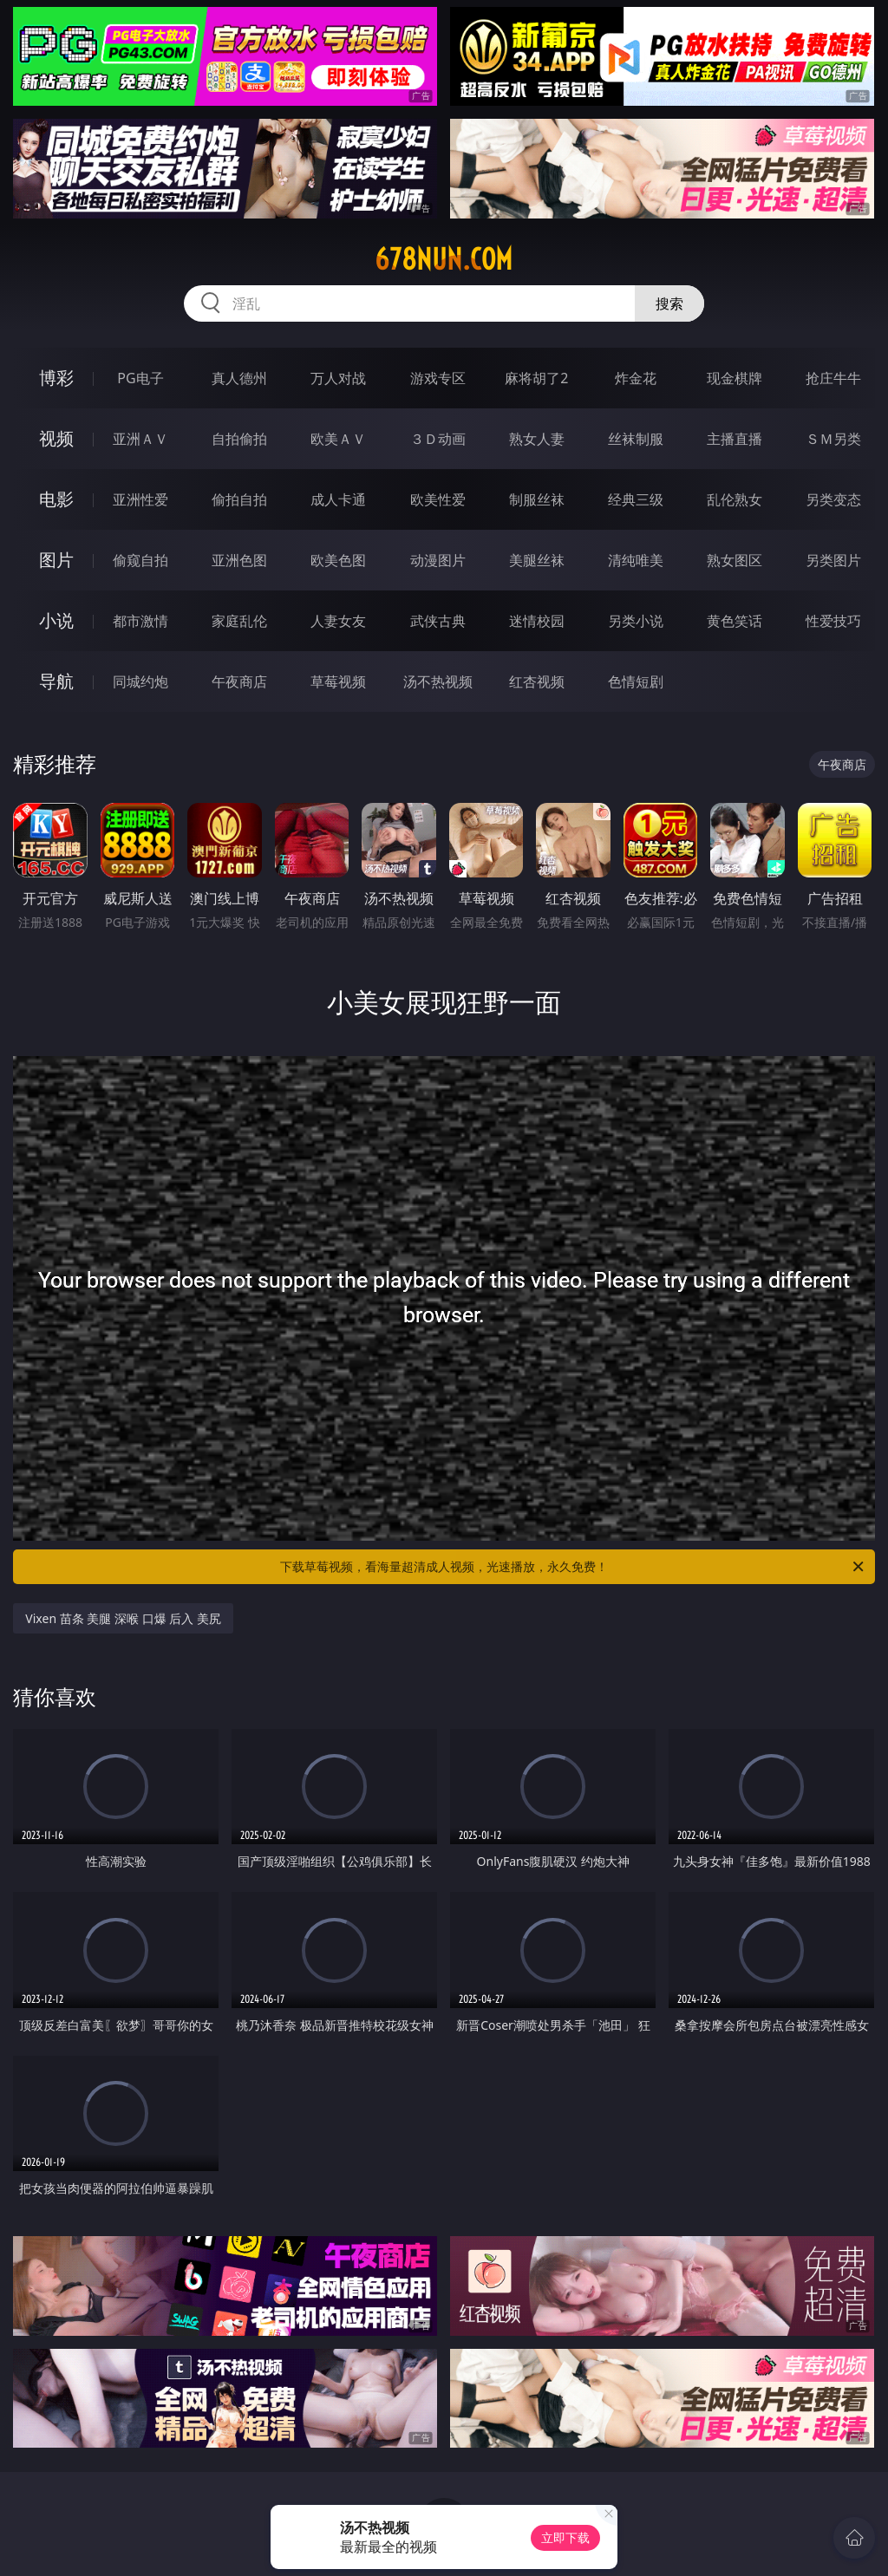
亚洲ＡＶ (140, 438)
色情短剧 (635, 681)
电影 (56, 499)
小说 (56, 620)
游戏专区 (438, 378)
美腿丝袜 (537, 560)
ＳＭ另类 (833, 438)
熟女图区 (734, 560)
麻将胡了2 (536, 378)
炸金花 (635, 378)
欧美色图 (338, 560)
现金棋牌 (734, 378)
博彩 (56, 377)
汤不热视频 (438, 681)
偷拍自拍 (239, 499)
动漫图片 (438, 560)
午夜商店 (239, 681)
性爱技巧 (833, 620)
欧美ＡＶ (338, 438)
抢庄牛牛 (833, 378)
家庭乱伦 (239, 620)
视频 (56, 438)
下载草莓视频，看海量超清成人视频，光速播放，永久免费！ (573, 1566)
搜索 (669, 303)
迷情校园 (537, 620)
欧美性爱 (438, 499)
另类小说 (635, 620)
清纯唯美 (635, 560)
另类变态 (833, 499)
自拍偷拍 (239, 438)
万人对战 (338, 378)
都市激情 (140, 620)
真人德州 (239, 378)
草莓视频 (338, 681)
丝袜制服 (635, 438)
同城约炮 (140, 681)
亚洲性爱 (140, 499)
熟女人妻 (537, 438)
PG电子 (140, 378)
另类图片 (833, 560)
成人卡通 (338, 499)
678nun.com (444, 259)
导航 (56, 681)
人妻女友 (338, 620)
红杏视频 (537, 681)
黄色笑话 (734, 620)
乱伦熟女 (734, 499)
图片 (56, 559)
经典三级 (635, 499)
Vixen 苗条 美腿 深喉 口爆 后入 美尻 (123, 1618)
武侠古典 (438, 620)
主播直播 (734, 438)
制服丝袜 (537, 499)
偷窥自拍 (140, 560)
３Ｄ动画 (438, 438)
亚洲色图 (239, 560)
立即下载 (565, 2537)
